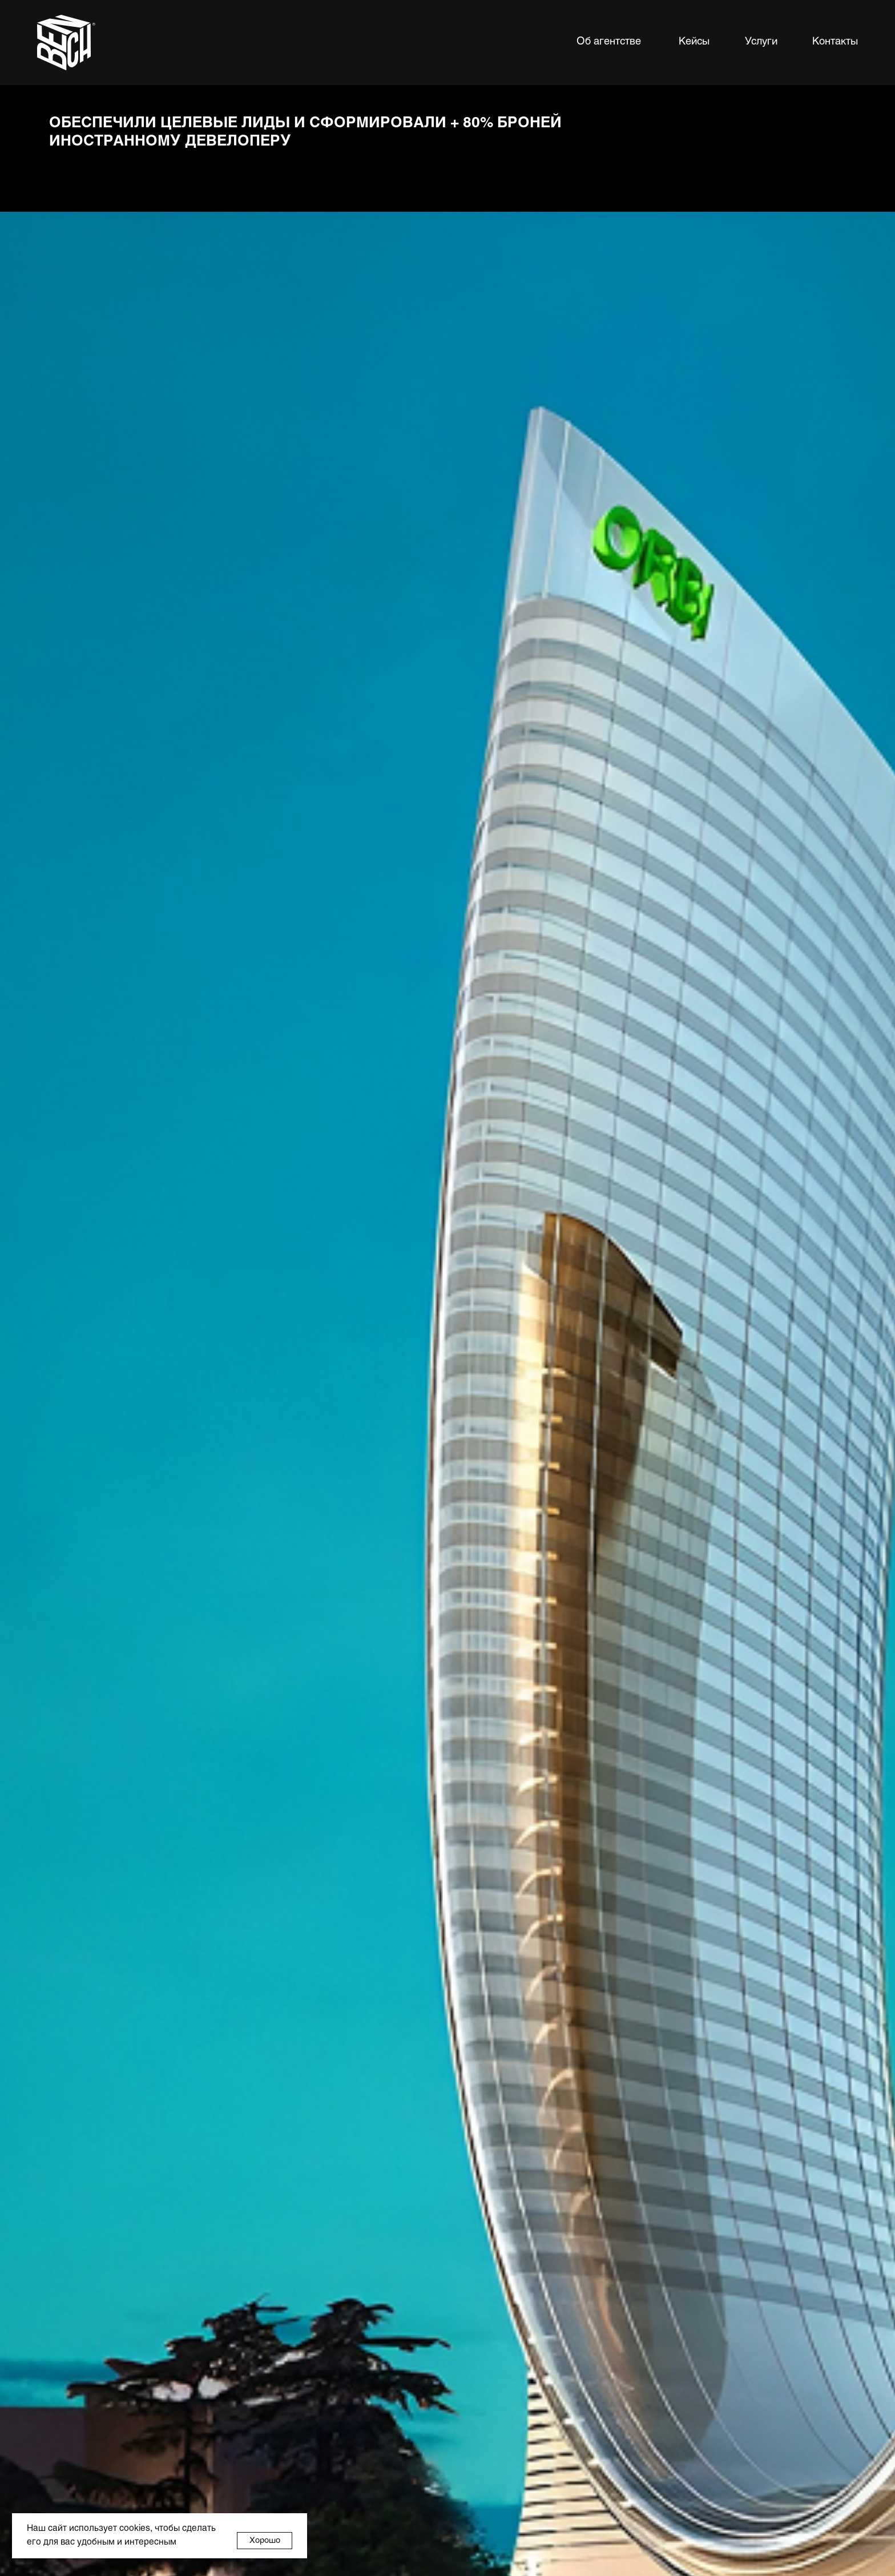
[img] (66, 42)
